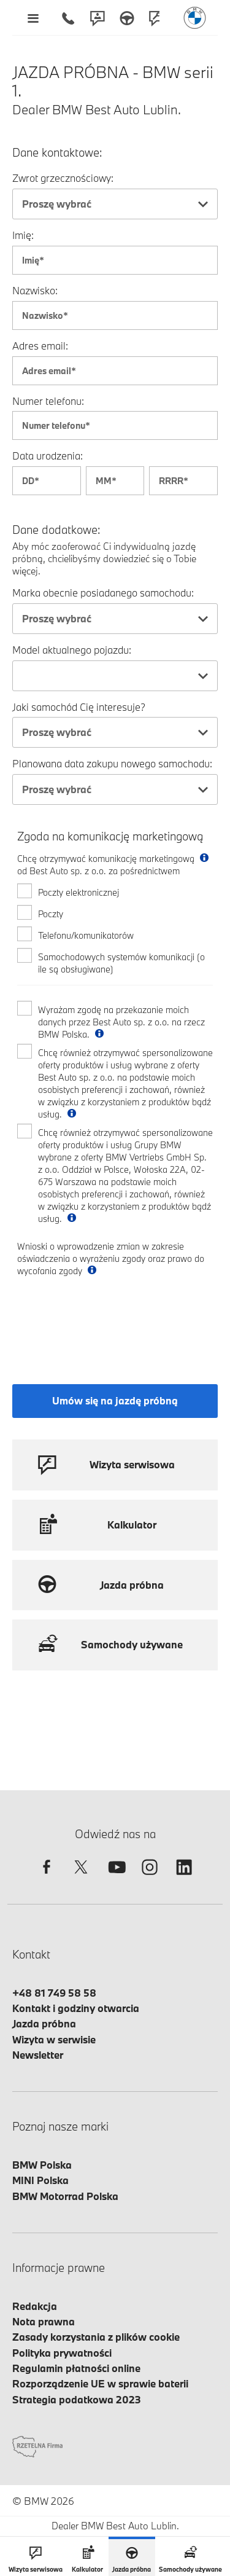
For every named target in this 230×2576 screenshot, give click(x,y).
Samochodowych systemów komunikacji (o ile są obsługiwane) (121, 963)
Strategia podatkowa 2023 (76, 2399)
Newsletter (37, 2054)
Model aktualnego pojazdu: (71, 649)
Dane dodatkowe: (56, 530)
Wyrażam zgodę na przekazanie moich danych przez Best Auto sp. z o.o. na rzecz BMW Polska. (121, 1022)
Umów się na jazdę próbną (115, 1400)
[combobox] (115, 204)
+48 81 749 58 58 (54, 1992)
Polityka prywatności (62, 2352)
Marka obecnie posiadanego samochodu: (103, 592)
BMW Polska (42, 2164)
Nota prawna (43, 2321)
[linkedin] (184, 1877)
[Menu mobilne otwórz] (32, 18)
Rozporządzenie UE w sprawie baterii (100, 2383)
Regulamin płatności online (76, 2368)
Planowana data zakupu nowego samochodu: (112, 763)
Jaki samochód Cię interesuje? (78, 706)
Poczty (50, 914)
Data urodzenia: (47, 455)
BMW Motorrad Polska (65, 2196)
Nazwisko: (35, 290)
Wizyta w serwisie (54, 2039)
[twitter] (81, 1877)
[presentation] (110, 1320)
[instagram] (149, 1877)
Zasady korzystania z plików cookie (96, 2336)
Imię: (23, 235)
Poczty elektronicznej (78, 892)
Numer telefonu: (48, 400)
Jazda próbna (44, 2023)
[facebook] (46, 1877)
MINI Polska (40, 2180)
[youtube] (115, 1877)
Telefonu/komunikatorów (86, 935)
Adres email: (40, 345)
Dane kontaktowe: (57, 153)
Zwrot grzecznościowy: (62, 177)
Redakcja (34, 2306)
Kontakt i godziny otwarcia (75, 2008)
